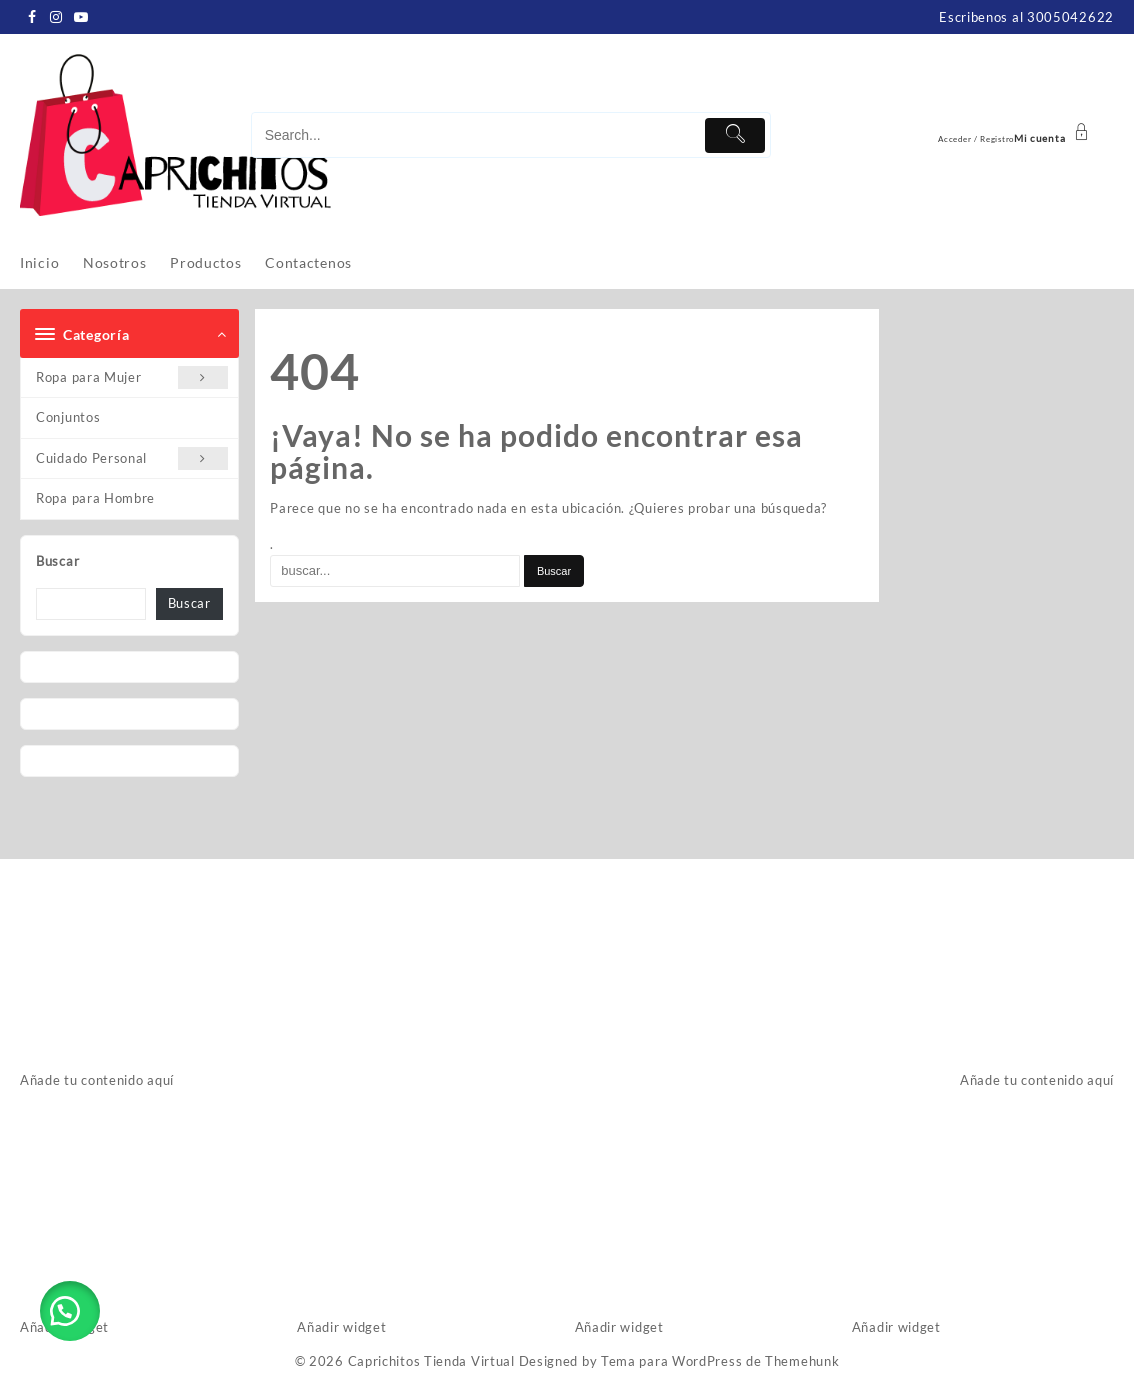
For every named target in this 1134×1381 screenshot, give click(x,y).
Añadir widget (341, 1327)
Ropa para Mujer (132, 377)
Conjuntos (68, 417)
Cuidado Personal (132, 458)
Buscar (57, 561)
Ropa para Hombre (95, 498)
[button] (70, 1311)
